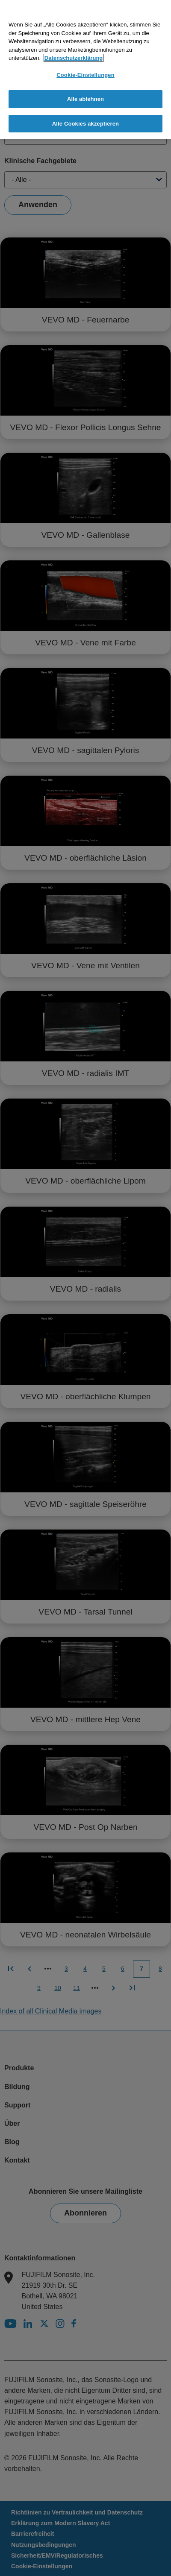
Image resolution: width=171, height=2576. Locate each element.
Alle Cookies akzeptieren (85, 123)
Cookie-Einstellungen (85, 75)
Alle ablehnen (85, 99)
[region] (85, 69)
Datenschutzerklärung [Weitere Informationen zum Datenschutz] (73, 58)
